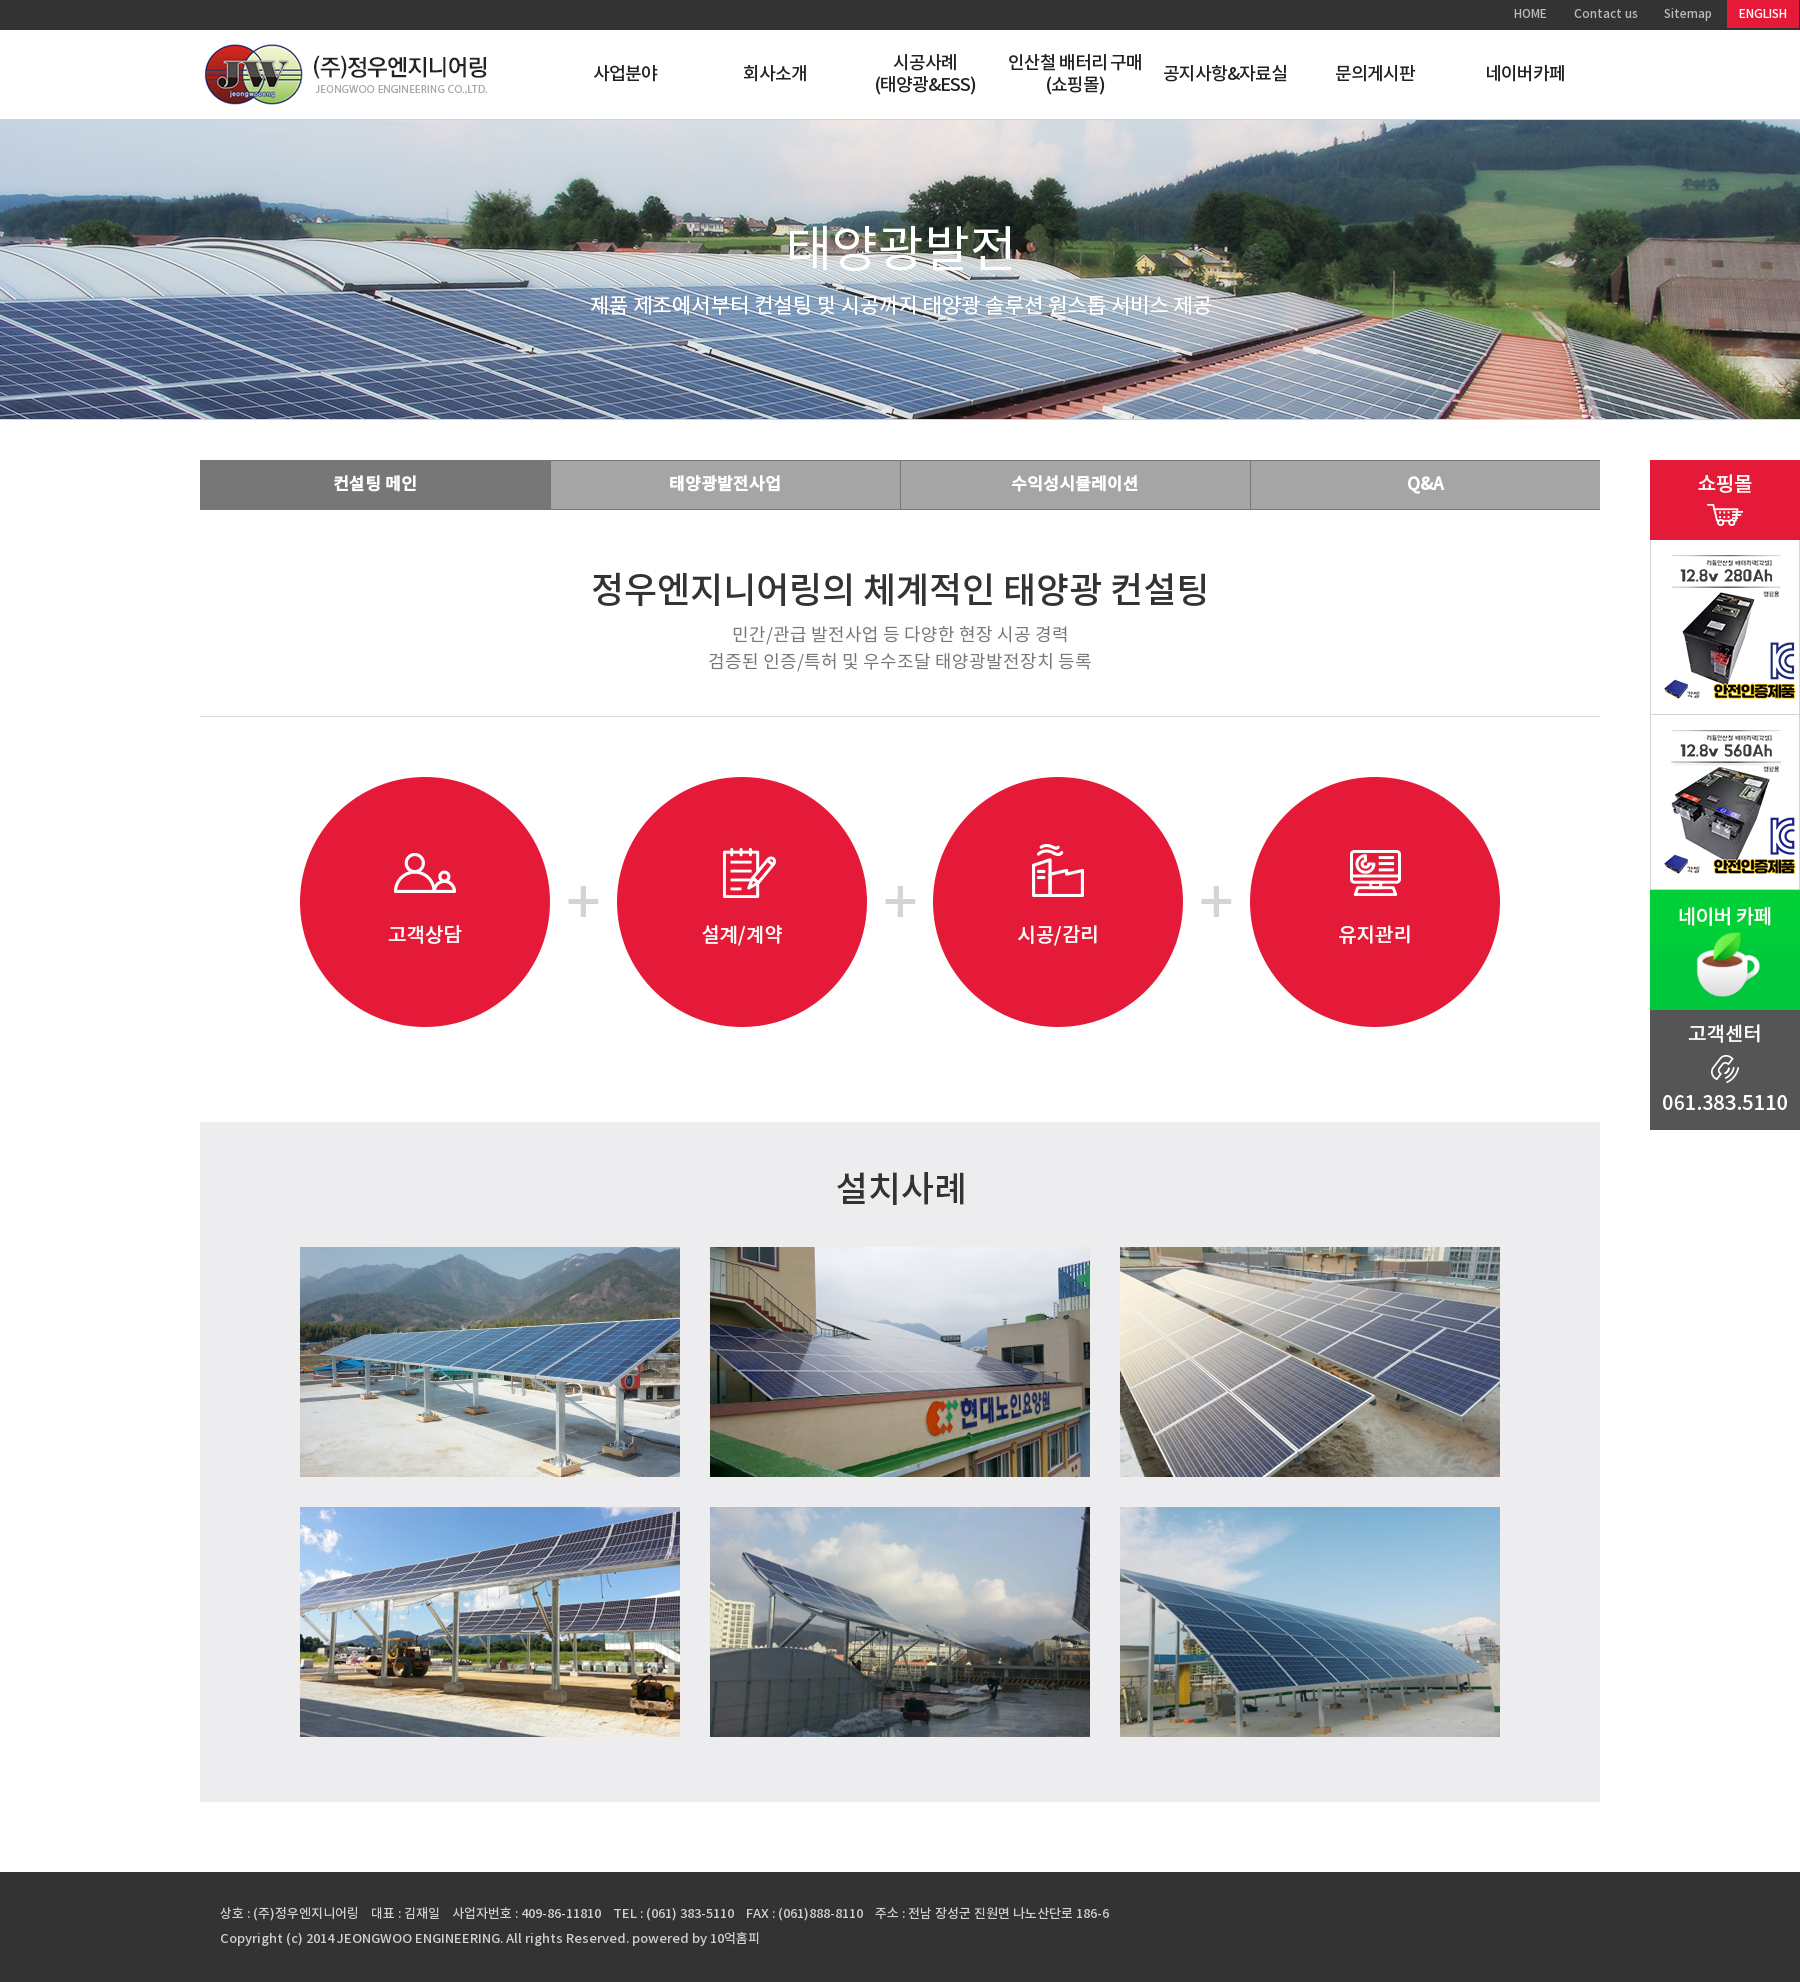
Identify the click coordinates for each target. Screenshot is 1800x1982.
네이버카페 (1525, 74)
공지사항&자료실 (1225, 74)
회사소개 (775, 74)
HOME (1530, 14)
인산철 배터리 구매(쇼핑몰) (1075, 74)
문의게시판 (1375, 74)
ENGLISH (1763, 14)
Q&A (1425, 485)
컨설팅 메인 (375, 485)
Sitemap (1688, 14)
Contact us (1606, 14)
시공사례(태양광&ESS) (925, 74)
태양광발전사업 (725, 485)
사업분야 (625, 74)
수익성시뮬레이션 (1075, 485)
